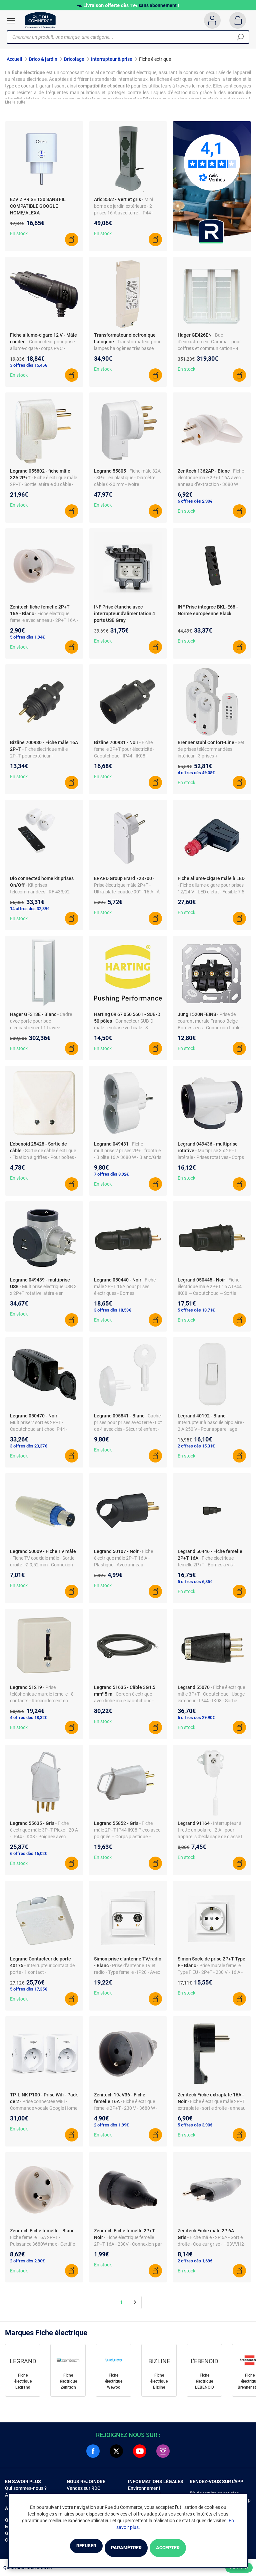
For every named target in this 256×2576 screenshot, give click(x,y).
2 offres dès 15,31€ (196, 1449)
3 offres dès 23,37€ (28, 1449)
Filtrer (239, 2567)
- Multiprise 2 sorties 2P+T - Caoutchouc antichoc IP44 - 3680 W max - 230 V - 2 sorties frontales (41, 1433)
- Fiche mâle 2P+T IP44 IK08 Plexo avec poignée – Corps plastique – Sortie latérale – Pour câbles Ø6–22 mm (128, 1840)
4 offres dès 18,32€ (28, 1721)
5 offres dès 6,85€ (195, 1585)
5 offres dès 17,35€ (28, 1993)
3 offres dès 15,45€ (28, 369)
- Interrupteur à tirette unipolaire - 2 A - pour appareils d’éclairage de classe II (211, 1833)
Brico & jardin (43, 59)
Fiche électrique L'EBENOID (204, 2385)
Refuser (69, 2548)
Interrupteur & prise (111, 59)
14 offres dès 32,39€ (29, 912)
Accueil (14, 59)
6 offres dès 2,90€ (195, 505)
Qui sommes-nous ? (26, 2492)
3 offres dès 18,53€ (112, 1314)
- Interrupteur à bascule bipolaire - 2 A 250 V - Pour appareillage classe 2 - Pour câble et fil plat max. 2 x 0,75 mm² (211, 1433)
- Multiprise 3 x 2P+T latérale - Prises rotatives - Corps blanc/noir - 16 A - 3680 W (211, 1161)
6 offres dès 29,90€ (196, 1721)
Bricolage (74, 59)
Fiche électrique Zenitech (68, 2385)
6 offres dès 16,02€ (28, 1857)
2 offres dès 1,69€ (195, 2264)
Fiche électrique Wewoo (113, 2385)
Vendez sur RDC (83, 2492)
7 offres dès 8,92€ (111, 1178)
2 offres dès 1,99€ (111, 2128)
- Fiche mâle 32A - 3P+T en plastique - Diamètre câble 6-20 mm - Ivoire (127, 481)
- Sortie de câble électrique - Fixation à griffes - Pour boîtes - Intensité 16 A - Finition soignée (43, 1161)
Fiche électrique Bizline (159, 2385)
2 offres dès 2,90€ (27, 2264)
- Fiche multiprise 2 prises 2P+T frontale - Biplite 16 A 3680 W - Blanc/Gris (127, 1154)
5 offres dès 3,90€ (195, 2128)
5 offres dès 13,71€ (196, 1314)
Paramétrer (126, 2548)
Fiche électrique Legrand (23, 2385)
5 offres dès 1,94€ (27, 640)
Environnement (144, 2492)
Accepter (184, 2548)
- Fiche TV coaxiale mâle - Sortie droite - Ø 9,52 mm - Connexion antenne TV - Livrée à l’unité (42, 1568)
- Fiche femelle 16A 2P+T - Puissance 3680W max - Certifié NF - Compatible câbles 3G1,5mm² (43, 2248)
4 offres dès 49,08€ (196, 776)
